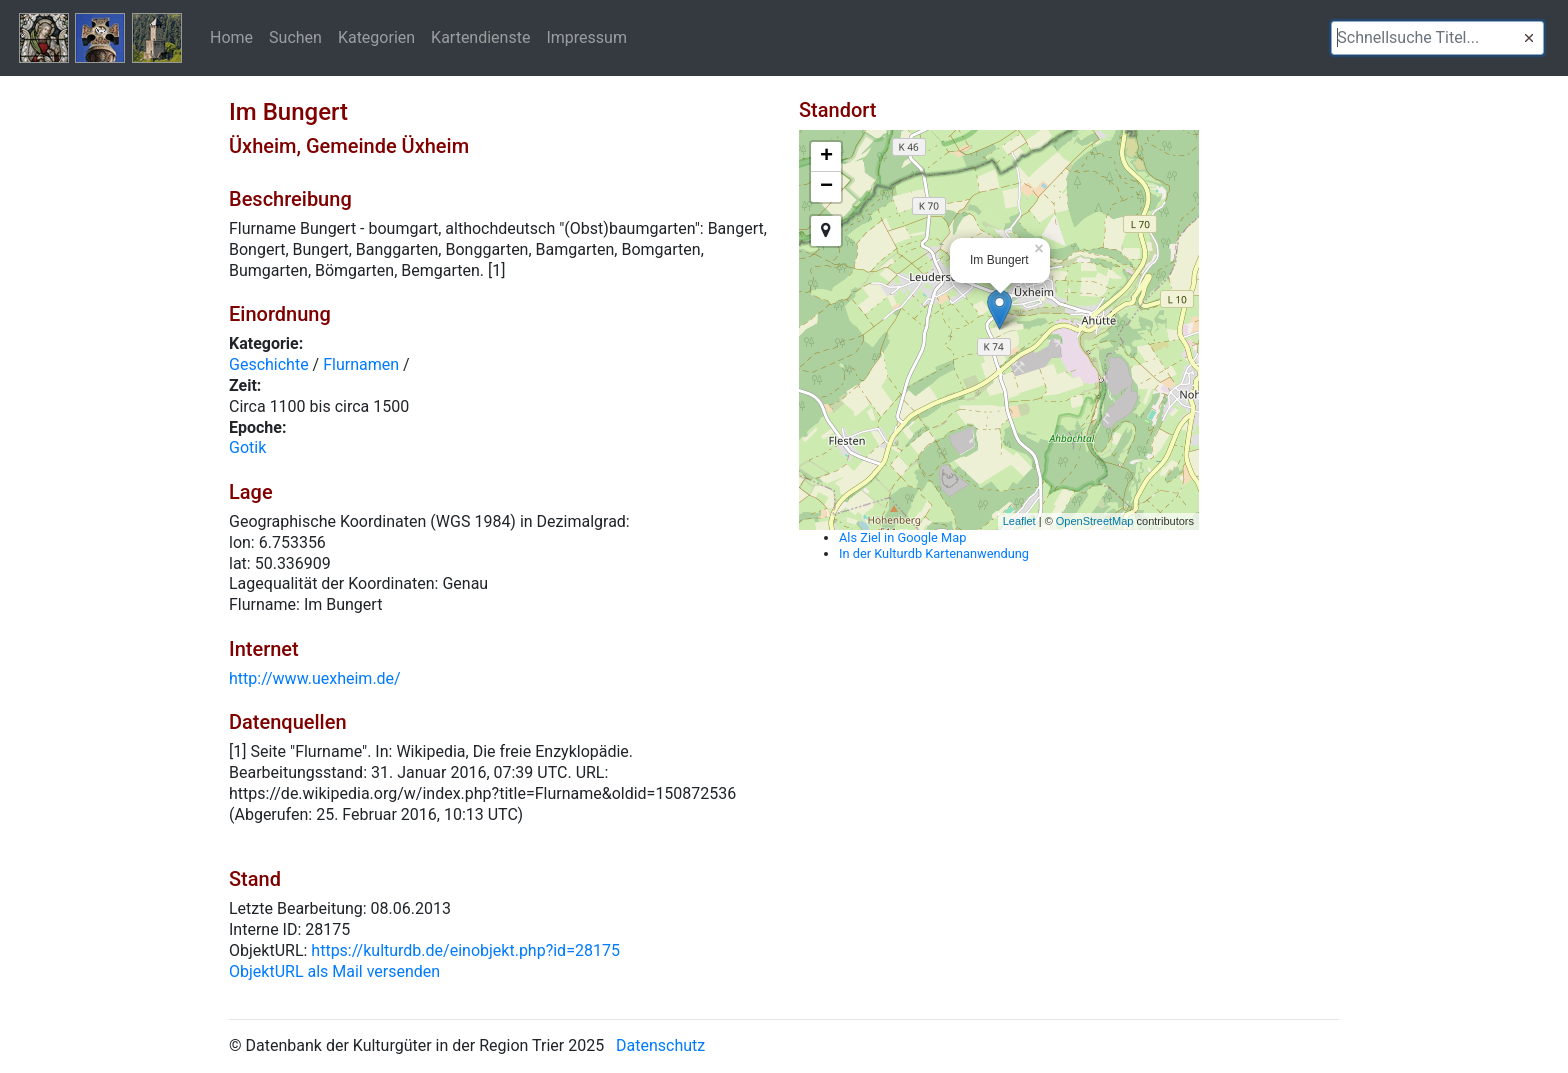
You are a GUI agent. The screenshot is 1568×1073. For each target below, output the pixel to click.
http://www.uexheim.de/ (315, 678)
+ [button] (826, 157)
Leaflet (1019, 521)
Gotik (247, 447)
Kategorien (376, 37)
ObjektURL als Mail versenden (334, 971)
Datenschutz (660, 1045)
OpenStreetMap (1095, 521)
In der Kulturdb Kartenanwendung (934, 553)
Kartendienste (480, 37)
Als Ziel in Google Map (902, 537)
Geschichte (269, 364)
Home (231, 37)
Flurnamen (361, 364)
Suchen (295, 37)
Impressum (586, 37)
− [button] (826, 187)
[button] (1529, 38)
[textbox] (1437, 38)
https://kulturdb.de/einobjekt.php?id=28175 (465, 950)
